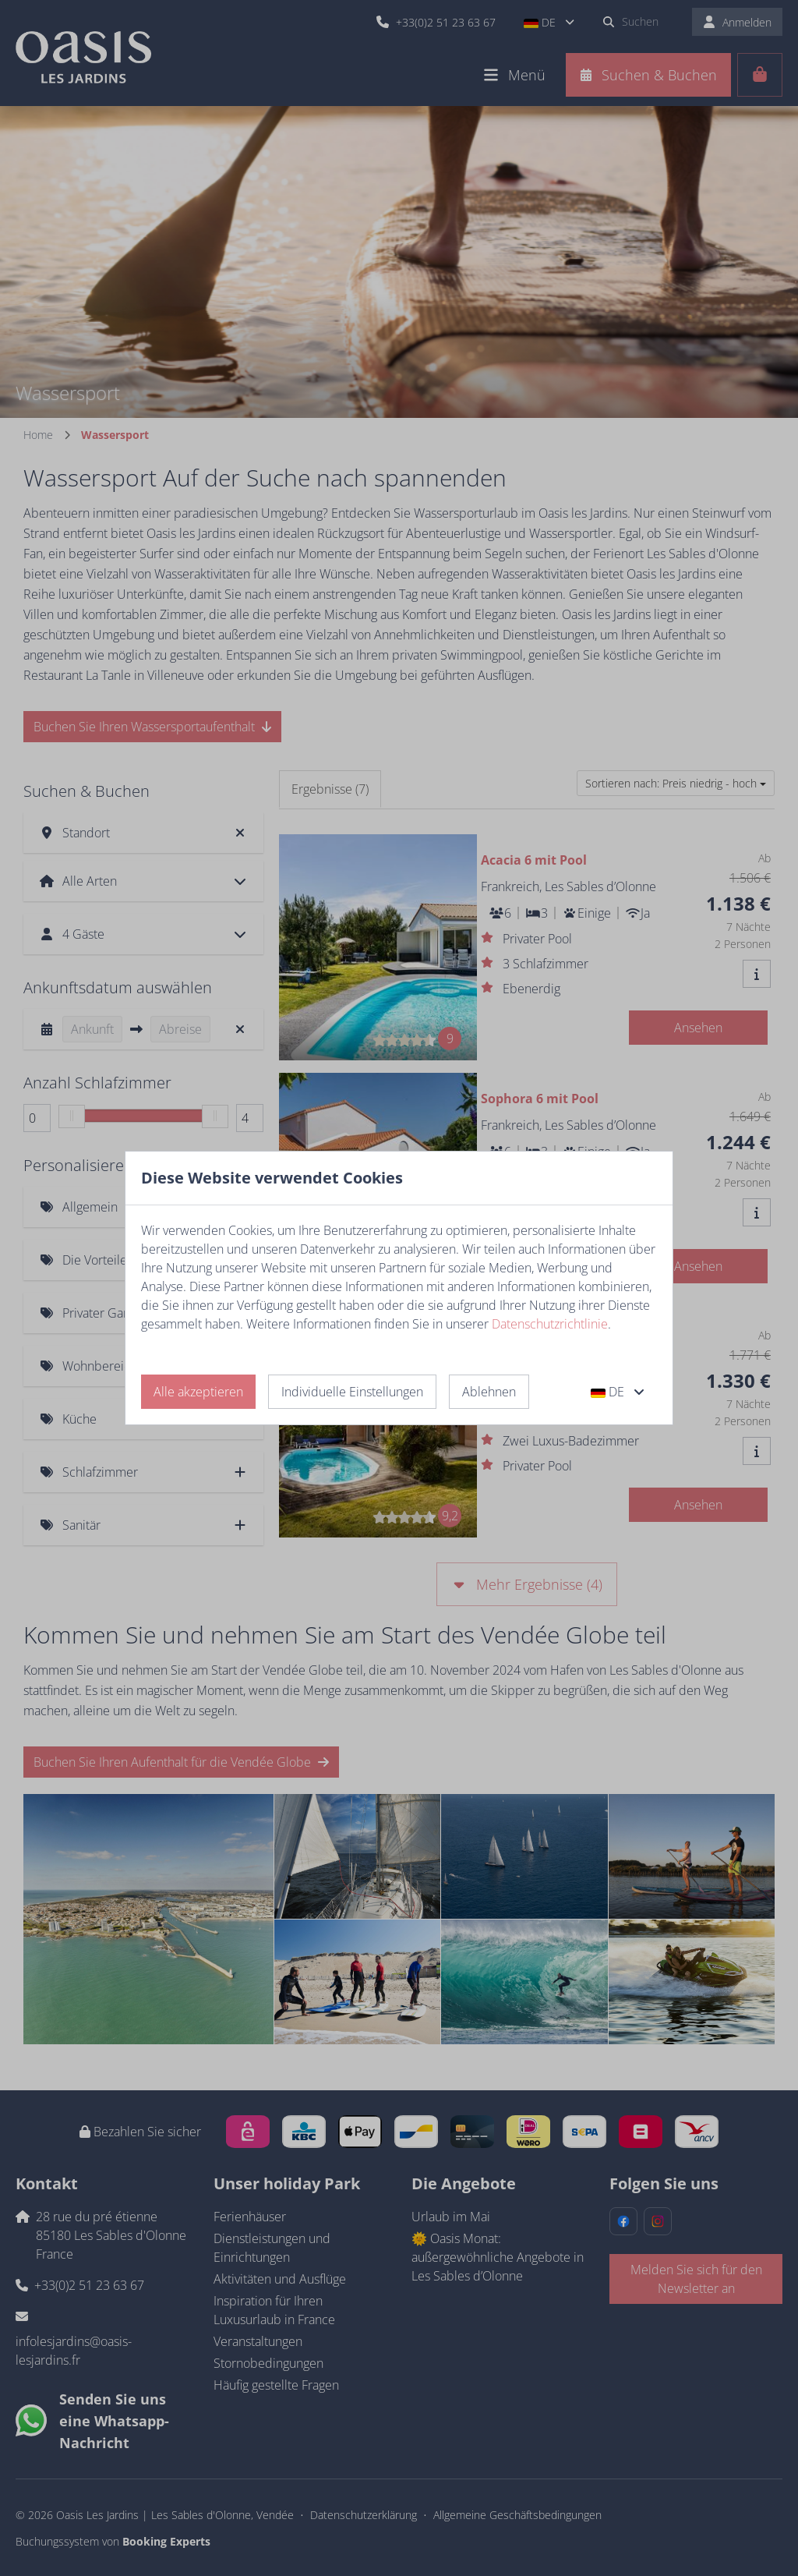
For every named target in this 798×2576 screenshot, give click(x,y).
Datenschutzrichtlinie (550, 1323)
